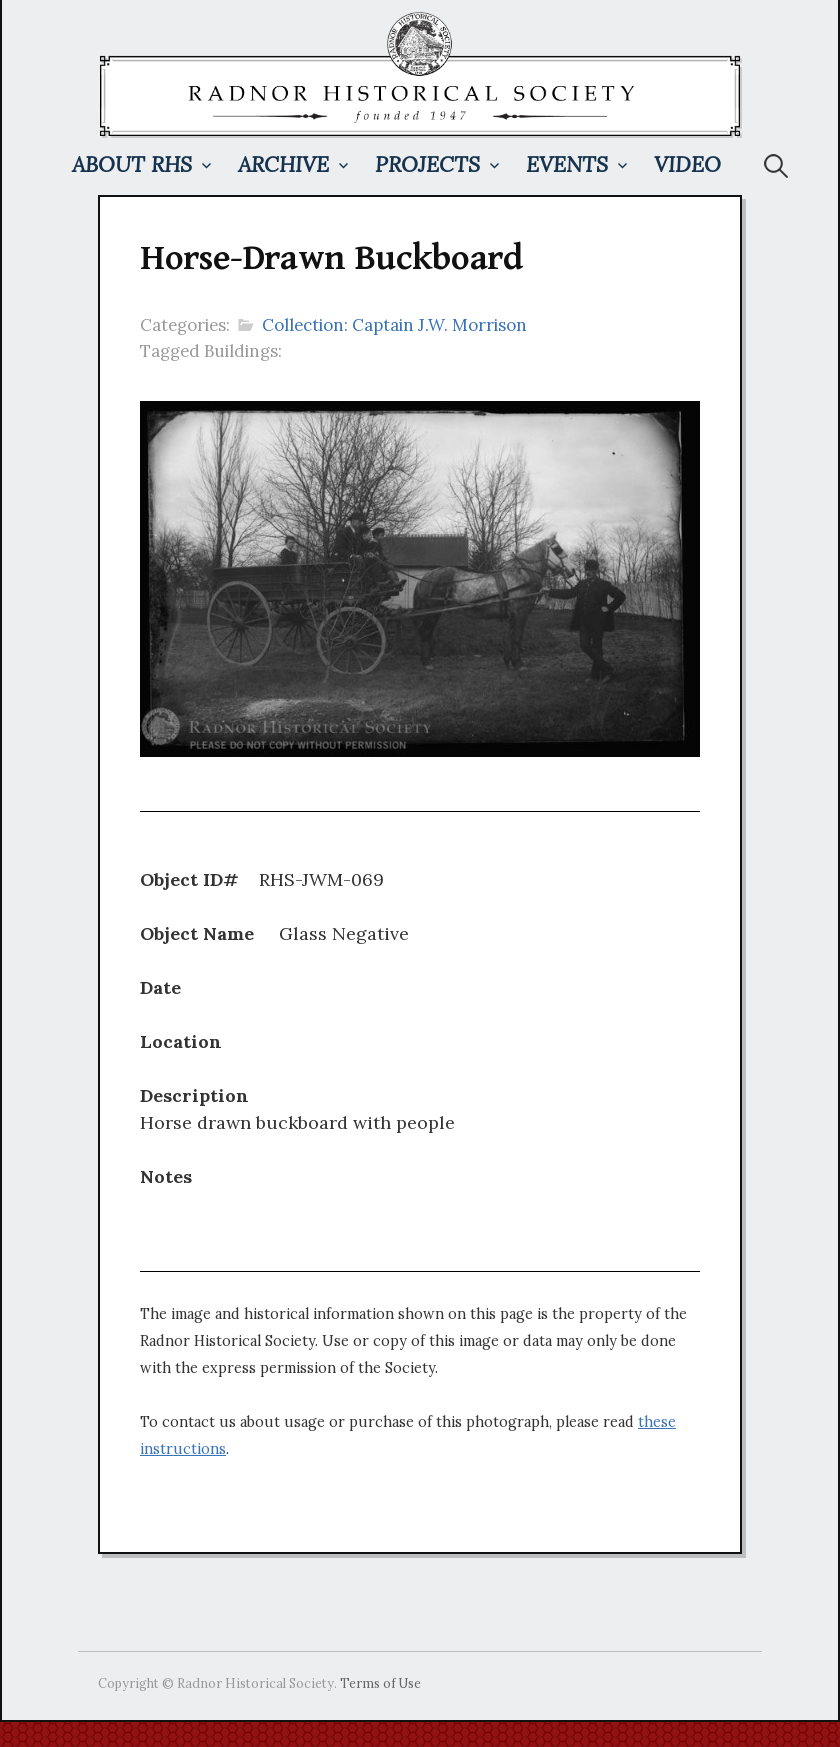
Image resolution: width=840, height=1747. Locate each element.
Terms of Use (380, 1683)
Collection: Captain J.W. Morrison (394, 325)
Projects (427, 164)
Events (567, 164)
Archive (283, 164)
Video (687, 164)
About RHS (132, 164)
